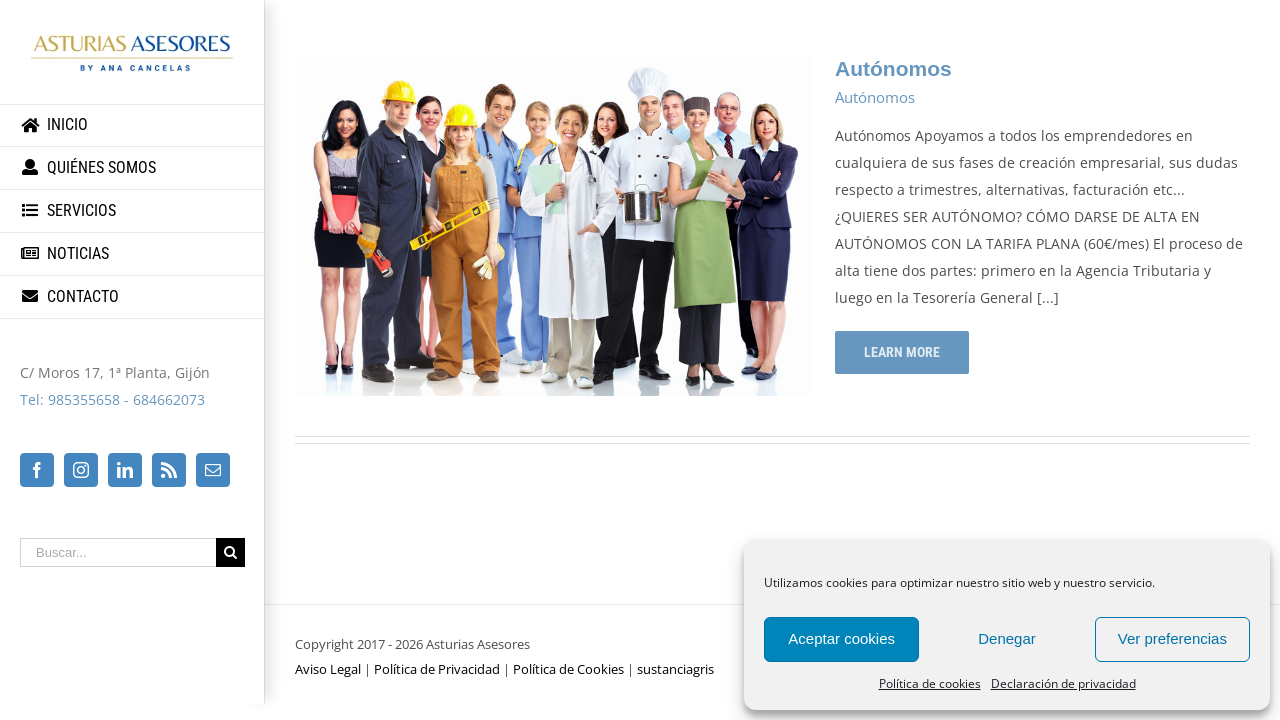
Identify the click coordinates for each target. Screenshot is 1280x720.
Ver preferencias (1172, 638)
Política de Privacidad (437, 669)
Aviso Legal (328, 669)
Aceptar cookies (841, 638)
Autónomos (893, 68)
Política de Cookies (568, 669)
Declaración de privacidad (1063, 683)
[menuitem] (132, 125)
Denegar (1007, 638)
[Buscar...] (118, 552)
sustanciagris (675, 669)
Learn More (902, 352)
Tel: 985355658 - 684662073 (112, 399)
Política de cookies (930, 683)
